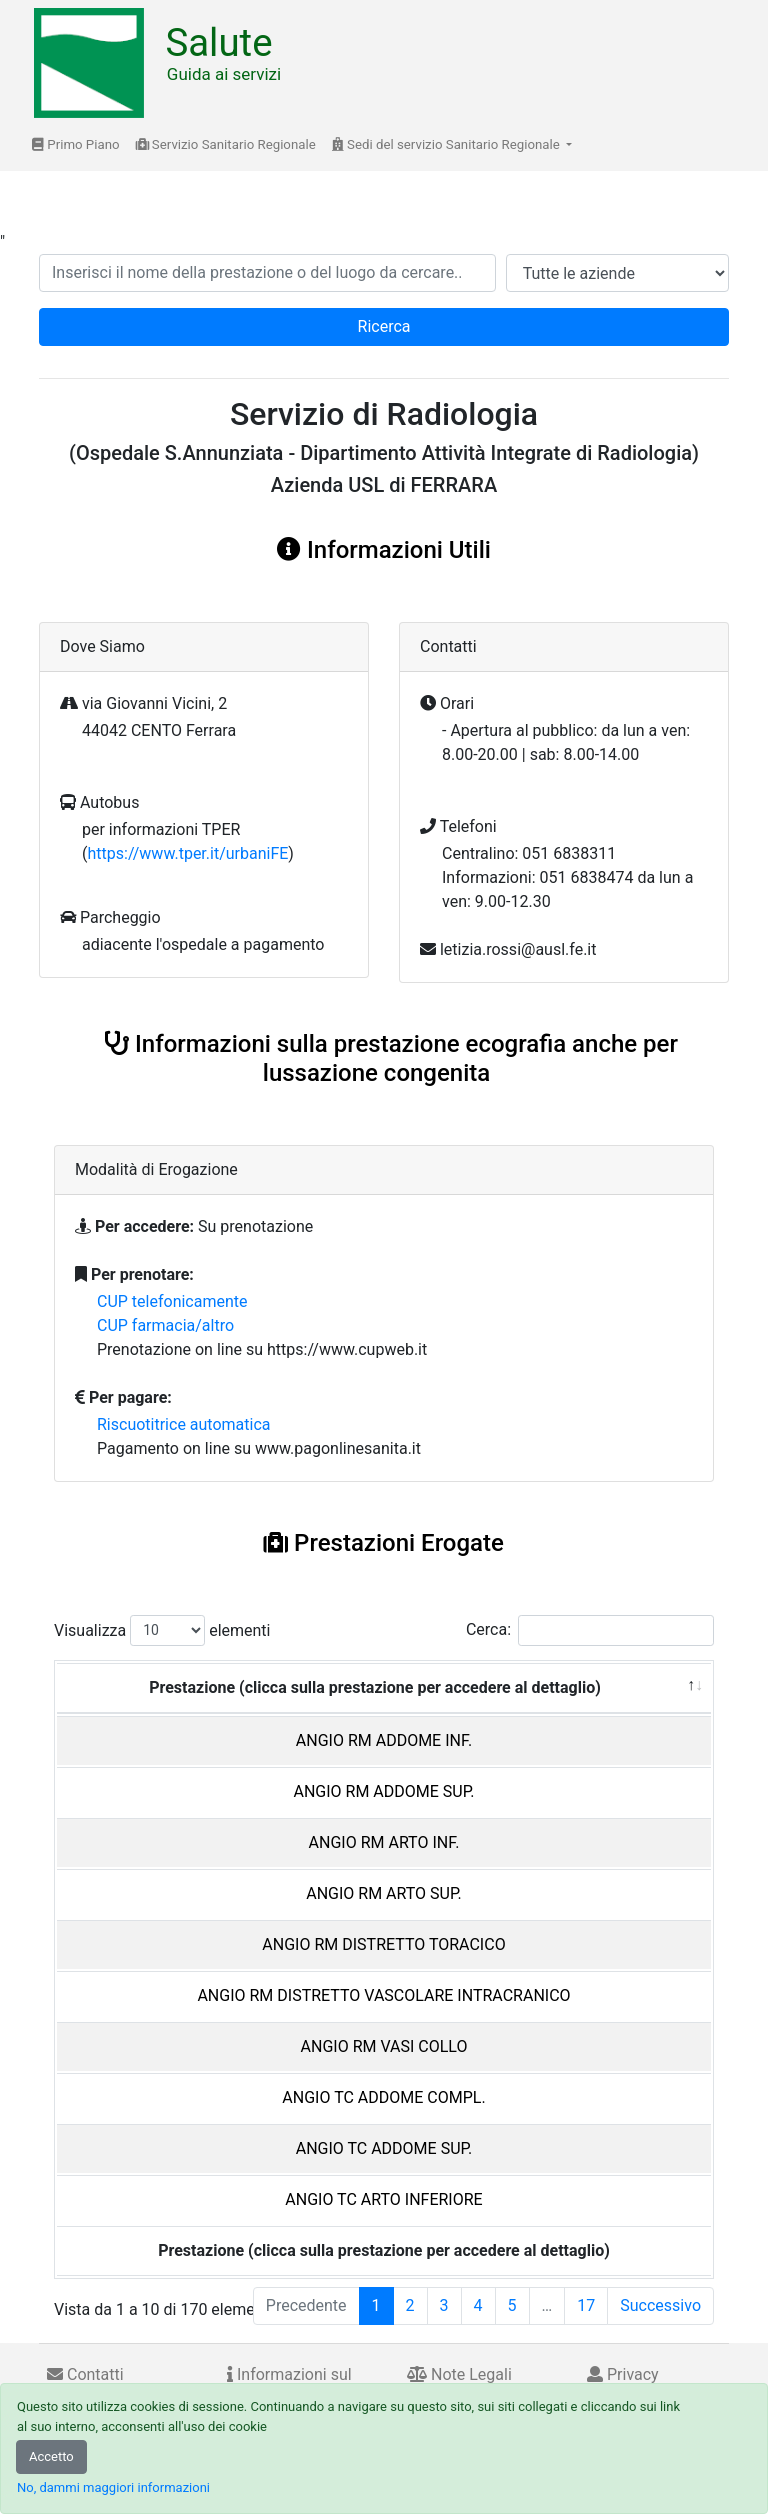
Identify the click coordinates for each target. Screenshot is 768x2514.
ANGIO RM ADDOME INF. (384, 1740)
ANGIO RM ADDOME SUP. (383, 1791)
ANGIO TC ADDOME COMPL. (383, 2097)
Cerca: (590, 1630)
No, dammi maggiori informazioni (113, 2487)
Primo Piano (76, 144)
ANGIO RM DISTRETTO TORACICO (383, 1944)
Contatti (85, 2374)
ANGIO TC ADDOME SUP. (384, 2148)
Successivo (660, 2305)
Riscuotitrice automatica (184, 1424)
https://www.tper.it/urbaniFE (187, 853)
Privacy (623, 2374)
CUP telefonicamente (172, 1301)
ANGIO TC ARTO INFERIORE (383, 2199)
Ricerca (384, 326)
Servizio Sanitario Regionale (226, 144)
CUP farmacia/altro (165, 1325)
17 (586, 2305)
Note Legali (459, 2374)
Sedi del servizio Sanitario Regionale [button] (447, 144)
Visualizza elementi (162, 1630)
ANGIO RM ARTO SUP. (384, 1893)
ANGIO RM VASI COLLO (384, 2046)
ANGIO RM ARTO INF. (384, 1842)
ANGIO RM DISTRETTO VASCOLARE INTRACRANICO (383, 1995)
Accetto (51, 2456)
